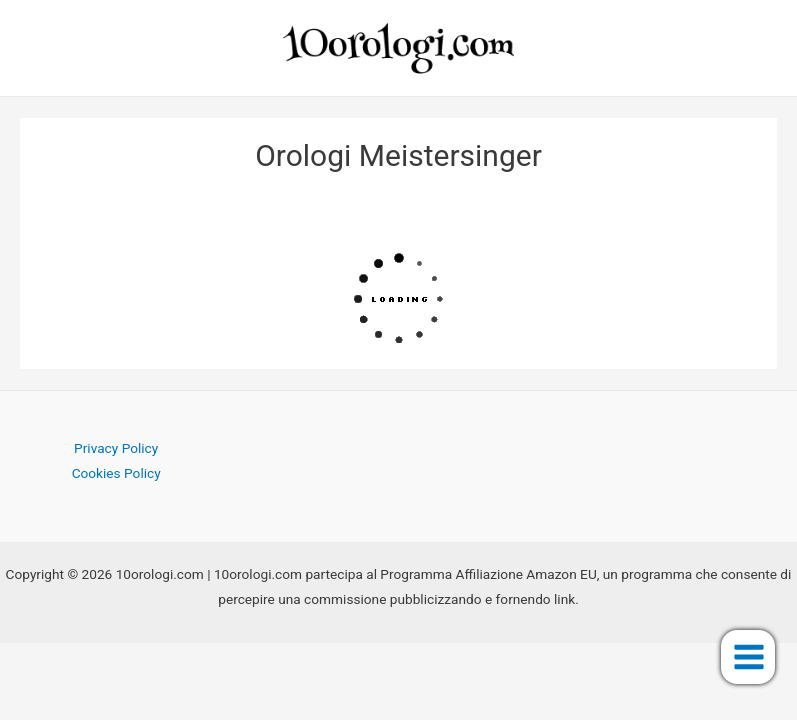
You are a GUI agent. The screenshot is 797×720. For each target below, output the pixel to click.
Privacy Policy (116, 448)
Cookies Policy (116, 473)
